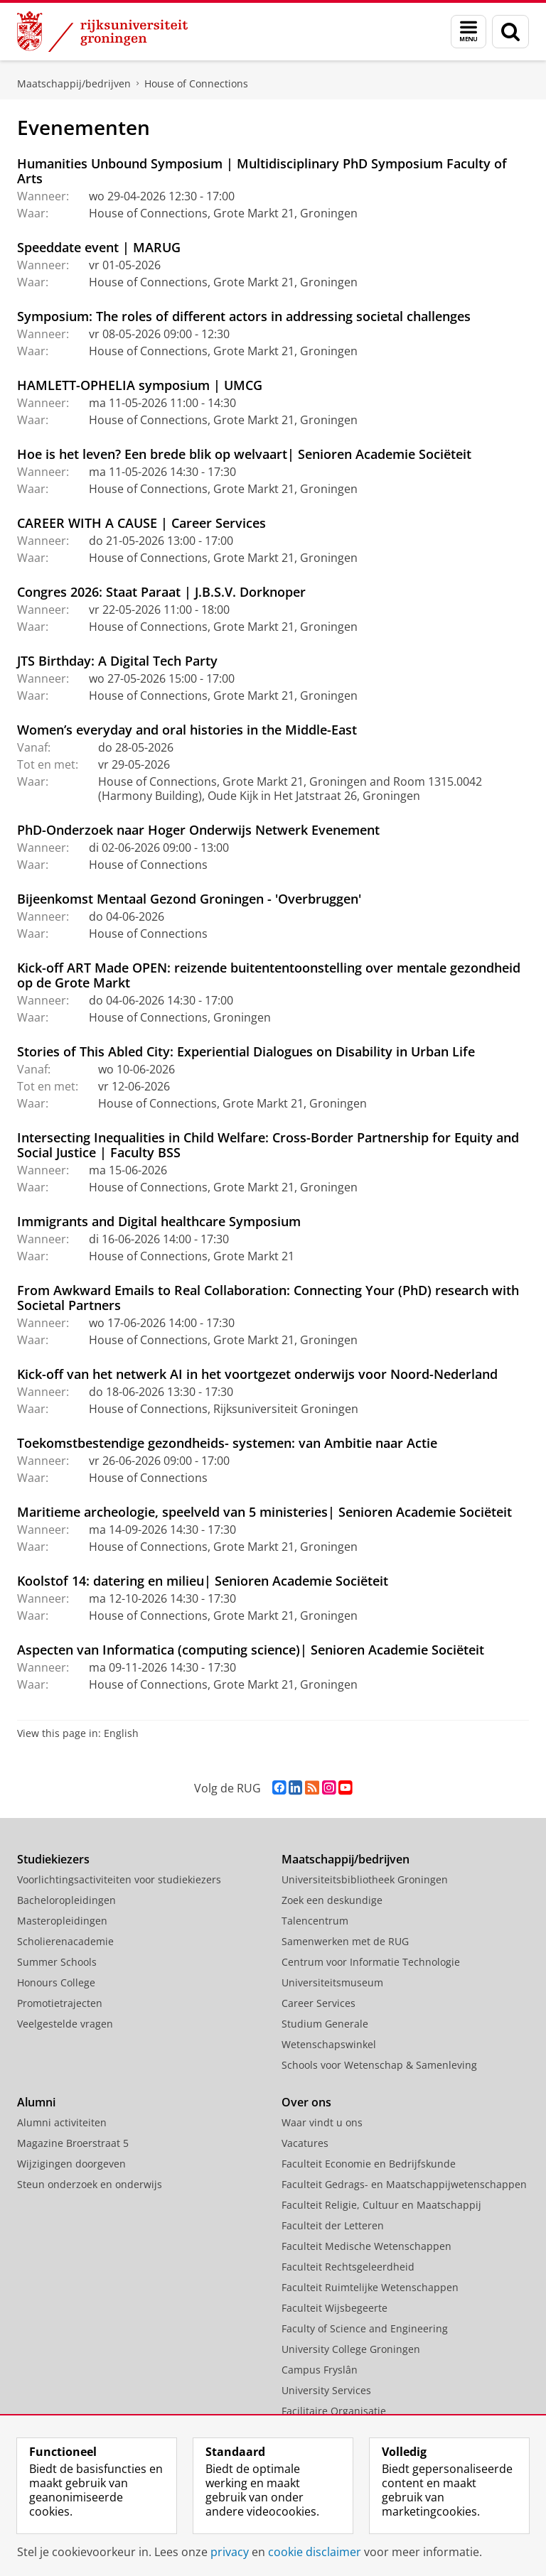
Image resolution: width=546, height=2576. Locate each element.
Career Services (318, 2003)
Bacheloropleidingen (66, 1900)
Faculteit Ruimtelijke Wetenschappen (370, 2287)
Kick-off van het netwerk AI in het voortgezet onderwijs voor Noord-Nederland (257, 1373)
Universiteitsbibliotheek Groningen (365, 1879)
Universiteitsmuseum (332, 1982)
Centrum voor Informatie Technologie (371, 1962)
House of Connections (196, 83)
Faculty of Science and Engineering (365, 2328)
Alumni (36, 2102)
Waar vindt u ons (322, 2122)
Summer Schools (57, 1962)
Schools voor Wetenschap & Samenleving (379, 2065)
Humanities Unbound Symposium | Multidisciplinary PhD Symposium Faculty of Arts (262, 171)
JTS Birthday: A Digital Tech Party (117, 660)
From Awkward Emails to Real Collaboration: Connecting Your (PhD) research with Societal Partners (268, 1298)
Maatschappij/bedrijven (74, 83)
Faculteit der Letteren (333, 2225)
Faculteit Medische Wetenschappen (366, 2246)
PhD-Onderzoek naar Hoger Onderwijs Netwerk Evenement (198, 829)
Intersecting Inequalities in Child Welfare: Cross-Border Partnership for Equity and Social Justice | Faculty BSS (268, 1145)
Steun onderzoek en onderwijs (89, 2184)
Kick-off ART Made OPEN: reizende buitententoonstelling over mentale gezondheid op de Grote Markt (268, 975)
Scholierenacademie (65, 1941)
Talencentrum (315, 1920)
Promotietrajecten (59, 2003)
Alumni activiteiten (62, 2122)
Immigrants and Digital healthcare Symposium (159, 1221)
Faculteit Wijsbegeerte (334, 2308)
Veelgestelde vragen (65, 2023)
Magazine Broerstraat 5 (73, 2143)
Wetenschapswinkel (329, 2044)
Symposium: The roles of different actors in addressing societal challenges (244, 316)
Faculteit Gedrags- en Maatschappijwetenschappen (404, 2184)
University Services (326, 2390)
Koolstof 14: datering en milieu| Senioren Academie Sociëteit (202, 1580)
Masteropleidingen (62, 1920)
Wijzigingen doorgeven (71, 2163)
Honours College (56, 1982)
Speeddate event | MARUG (99, 247)
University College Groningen (351, 2349)
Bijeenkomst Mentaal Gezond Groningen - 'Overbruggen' (189, 898)
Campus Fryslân (320, 2369)
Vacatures (305, 2143)
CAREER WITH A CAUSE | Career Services (141, 522)
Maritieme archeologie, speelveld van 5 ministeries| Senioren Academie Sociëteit (264, 1511)
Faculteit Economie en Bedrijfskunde (369, 2163)
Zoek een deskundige (332, 1900)
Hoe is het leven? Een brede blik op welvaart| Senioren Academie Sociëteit (244, 453)
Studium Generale (325, 2023)
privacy (229, 2552)
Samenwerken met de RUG (345, 1941)
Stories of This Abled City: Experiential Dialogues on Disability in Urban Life (246, 1051)
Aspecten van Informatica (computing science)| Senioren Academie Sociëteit (250, 1649)
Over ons (306, 2102)
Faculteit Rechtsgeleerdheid (348, 2266)
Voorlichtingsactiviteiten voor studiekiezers (119, 1879)
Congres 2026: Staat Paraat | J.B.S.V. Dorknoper (161, 591)
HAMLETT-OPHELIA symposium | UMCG (139, 385)
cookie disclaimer (314, 2552)
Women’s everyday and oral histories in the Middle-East (187, 729)
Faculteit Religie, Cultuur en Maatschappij (381, 2205)
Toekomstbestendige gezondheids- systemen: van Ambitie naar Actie (227, 1442)
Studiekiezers (53, 1859)
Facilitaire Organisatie (334, 2411)
